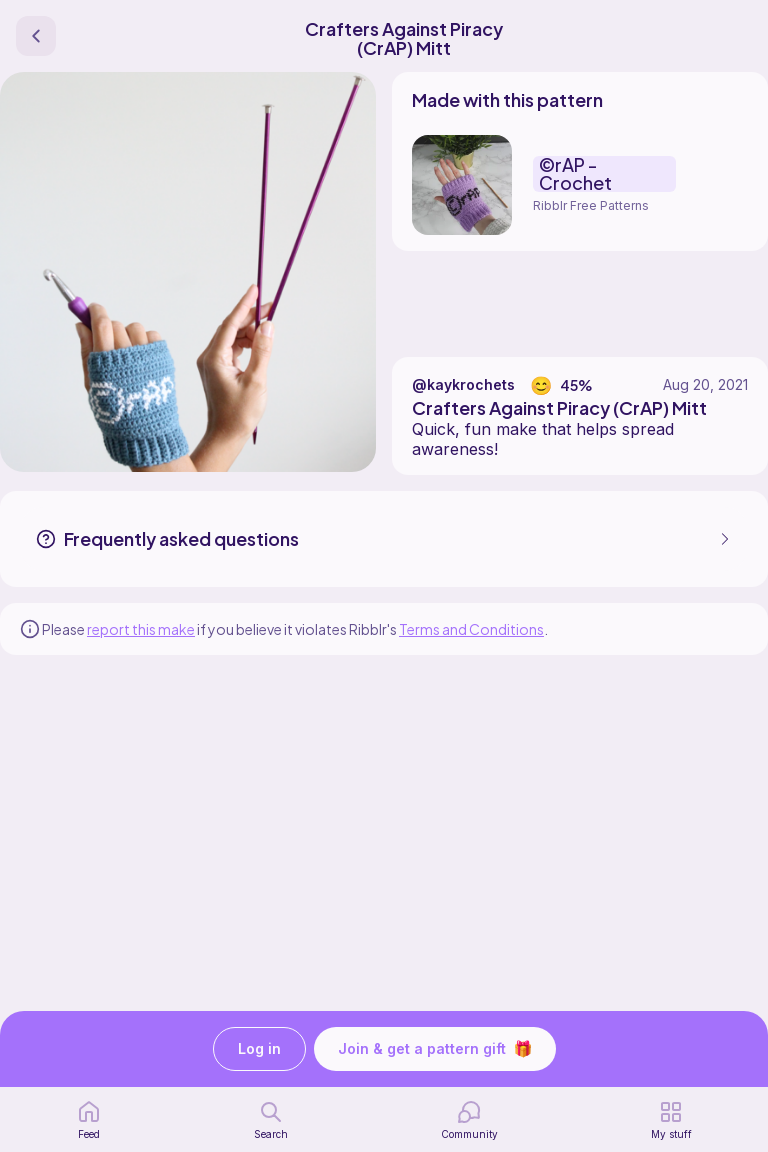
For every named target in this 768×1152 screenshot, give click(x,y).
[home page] (89, 1120)
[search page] (271, 1120)
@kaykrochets (463, 384)
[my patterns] (671, 1120)
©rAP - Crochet (575, 174)
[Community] (469, 1120)
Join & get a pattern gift (435, 1049)
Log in (259, 1049)
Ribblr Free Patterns (591, 205)
